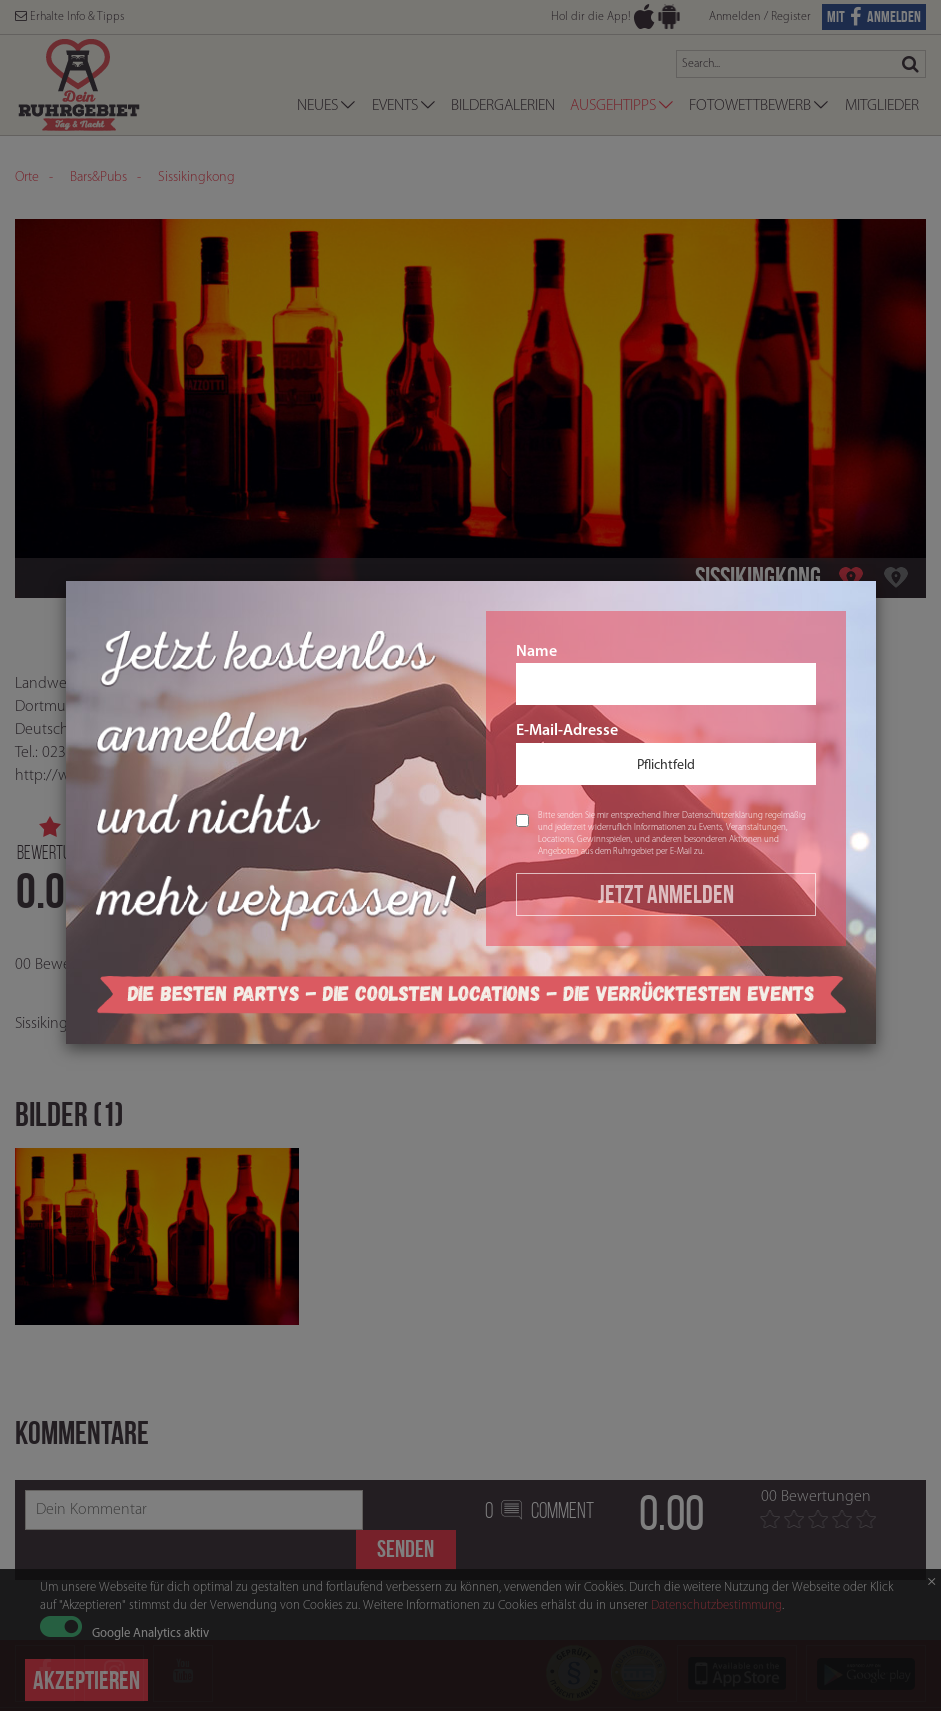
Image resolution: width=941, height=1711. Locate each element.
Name (666, 675)
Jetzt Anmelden (666, 894)
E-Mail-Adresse (666, 754)
